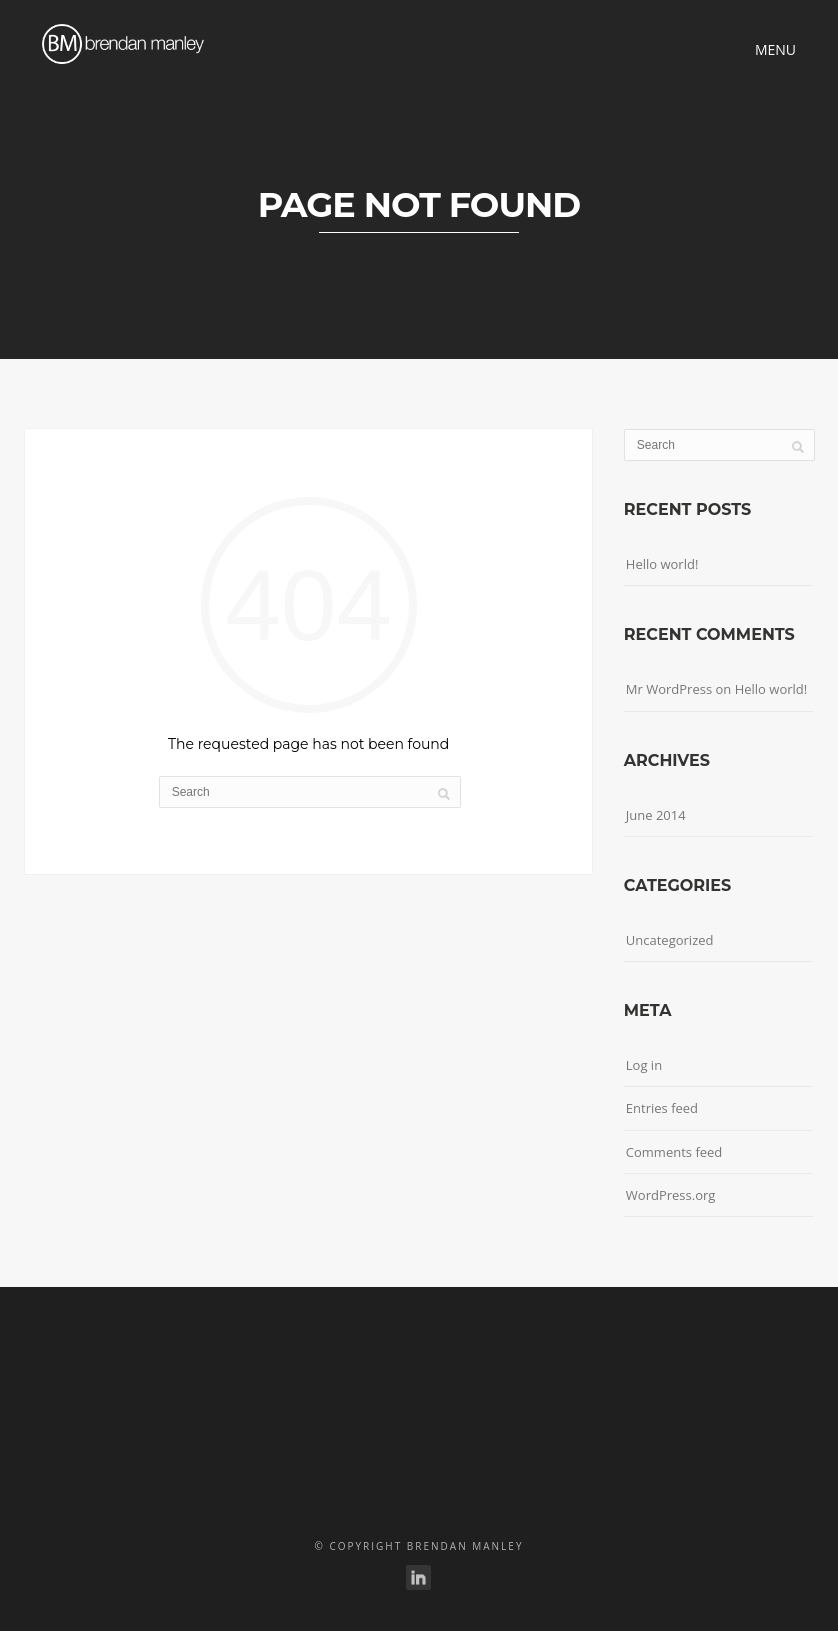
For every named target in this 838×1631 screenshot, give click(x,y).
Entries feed (662, 1108)
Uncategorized (670, 940)
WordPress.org (671, 1195)
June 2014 (656, 815)
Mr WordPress (669, 689)
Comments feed (674, 1152)
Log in (644, 1065)
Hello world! (662, 564)
